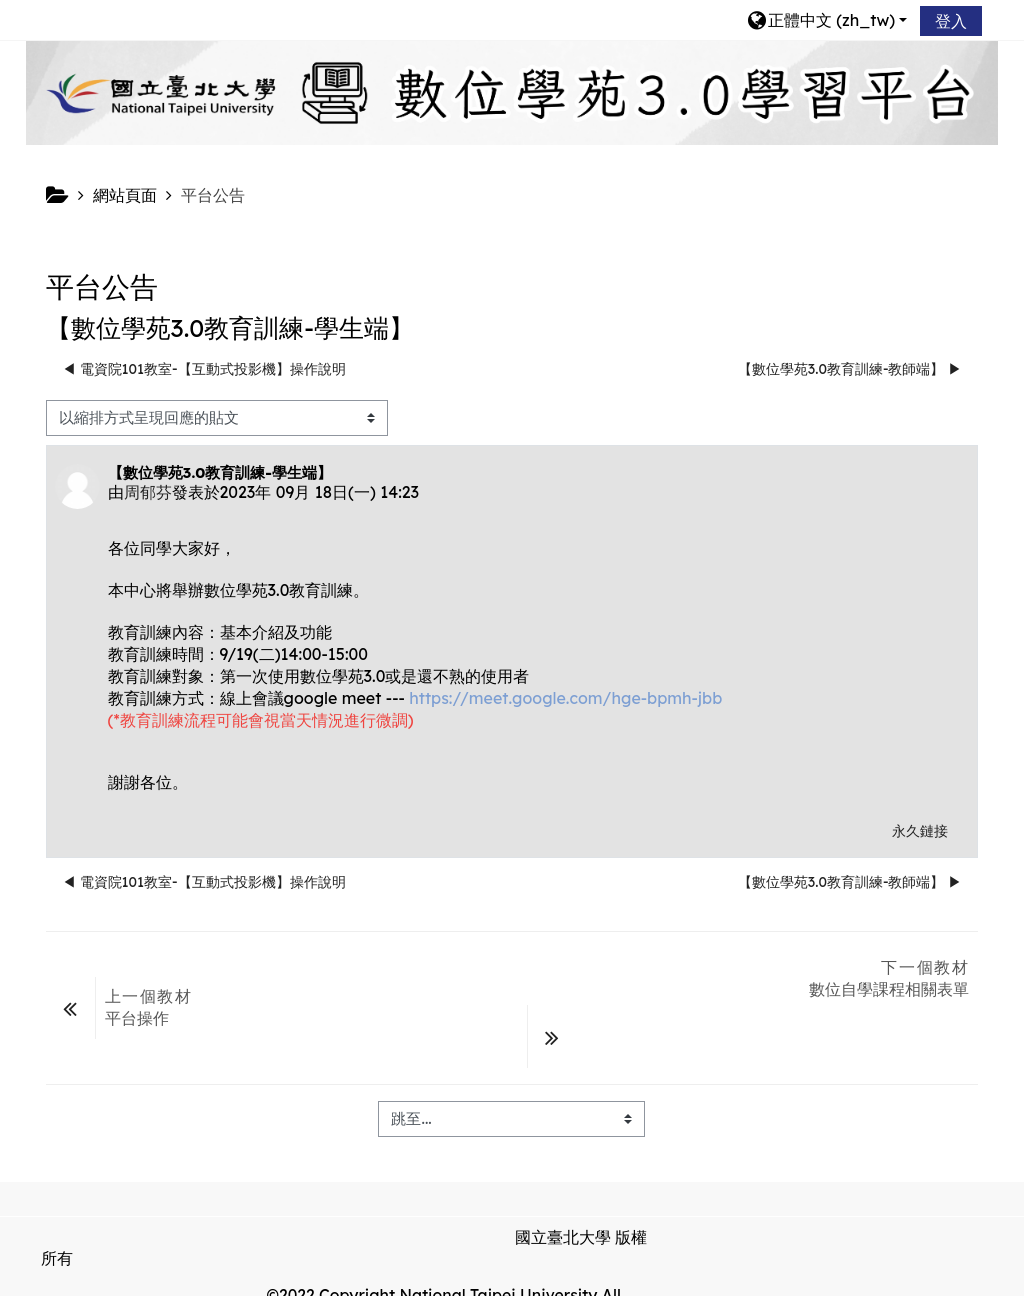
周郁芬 (148, 492)
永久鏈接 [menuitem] (920, 831)
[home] (512, 91)
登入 (951, 21)
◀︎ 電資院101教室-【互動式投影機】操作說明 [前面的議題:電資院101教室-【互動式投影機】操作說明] (204, 369)
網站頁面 (125, 195)
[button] (826, 19)
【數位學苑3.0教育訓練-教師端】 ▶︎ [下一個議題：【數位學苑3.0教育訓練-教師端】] (850, 369)
